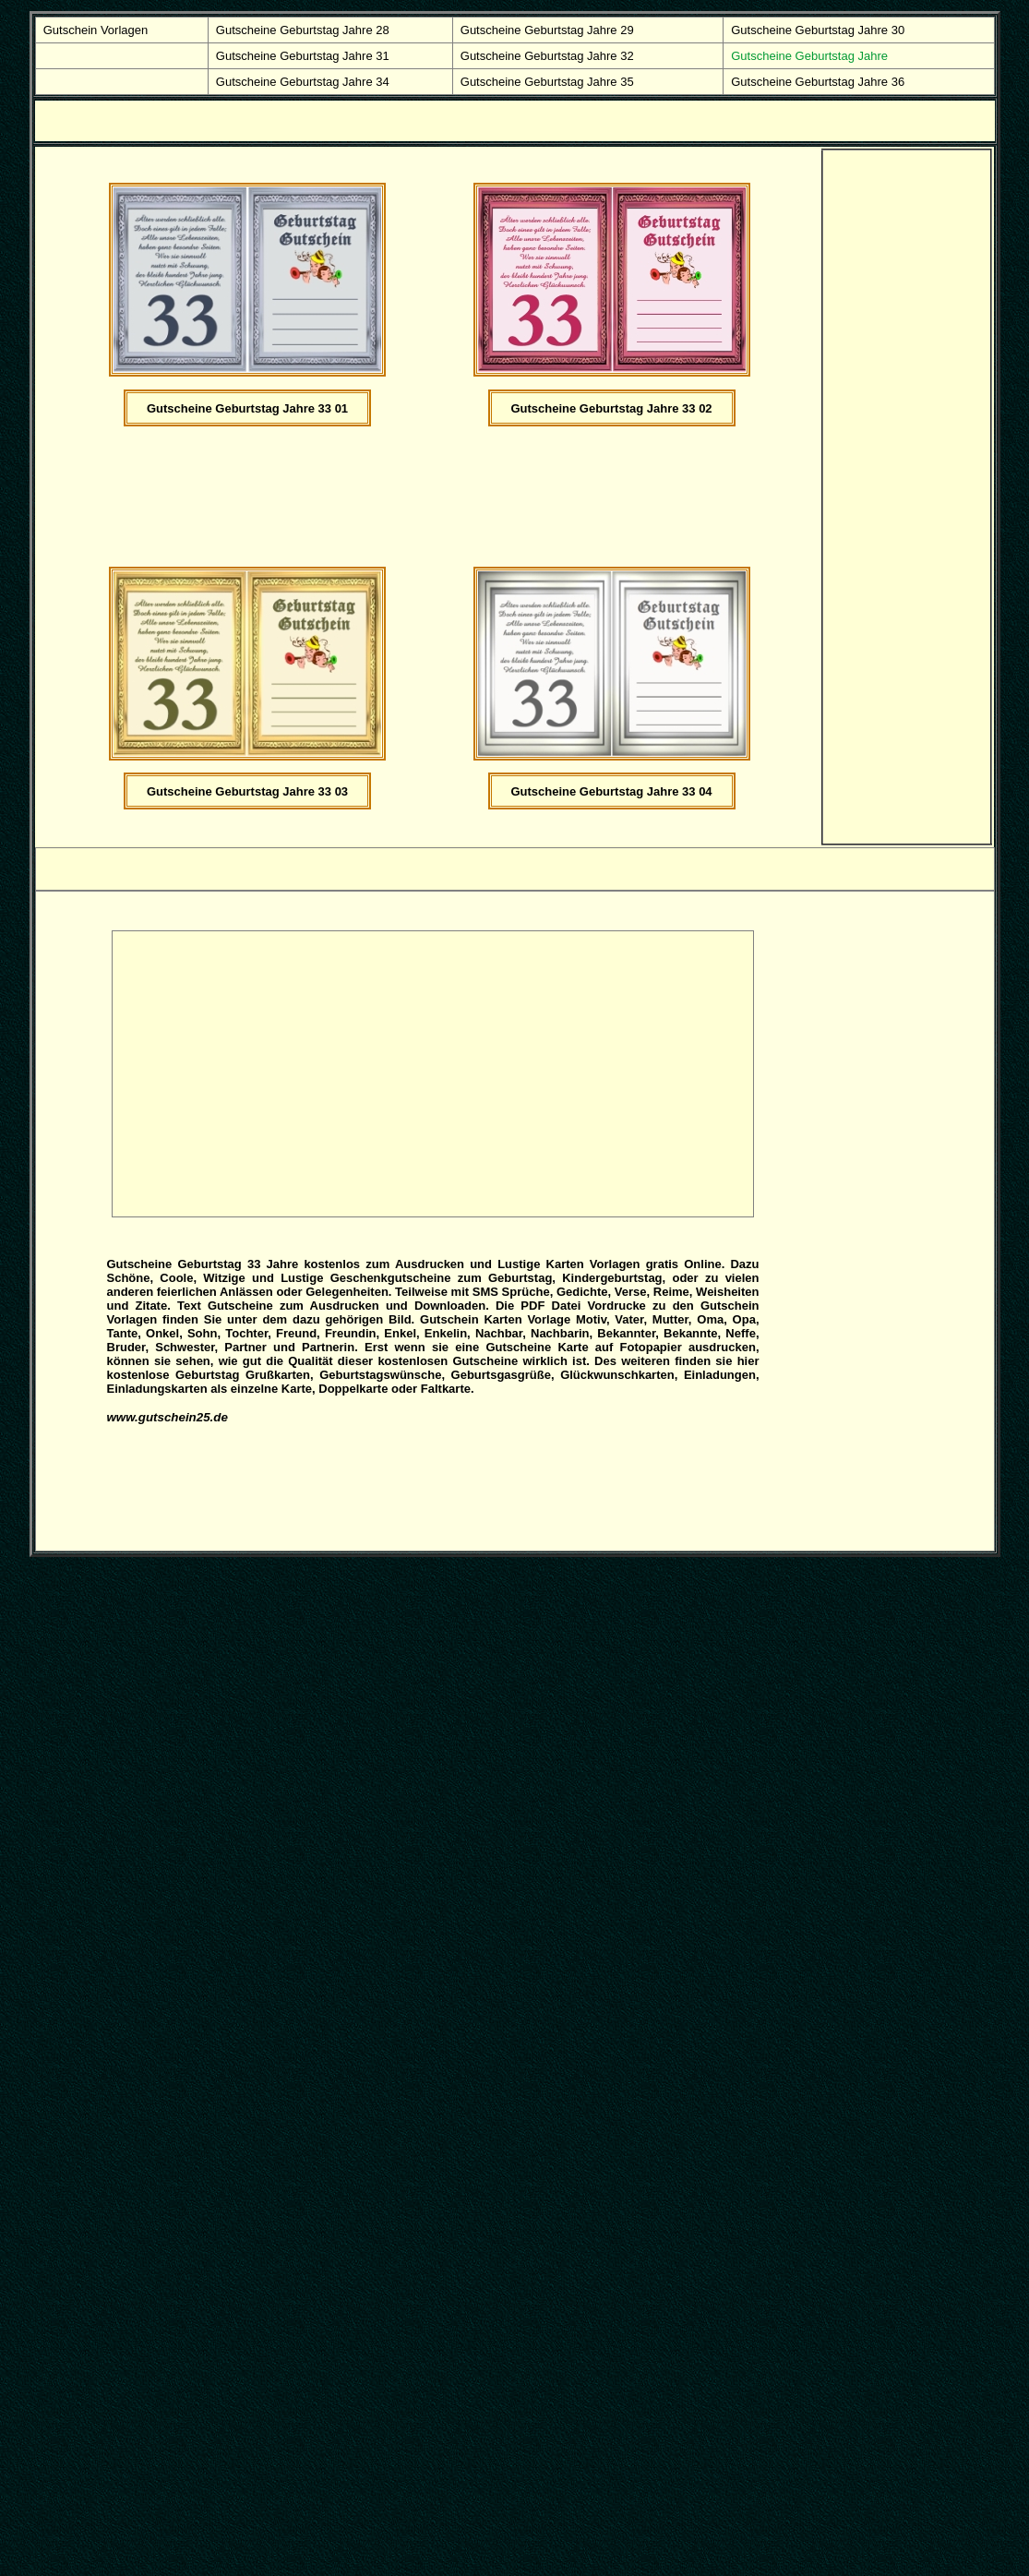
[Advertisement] (452, 504)
